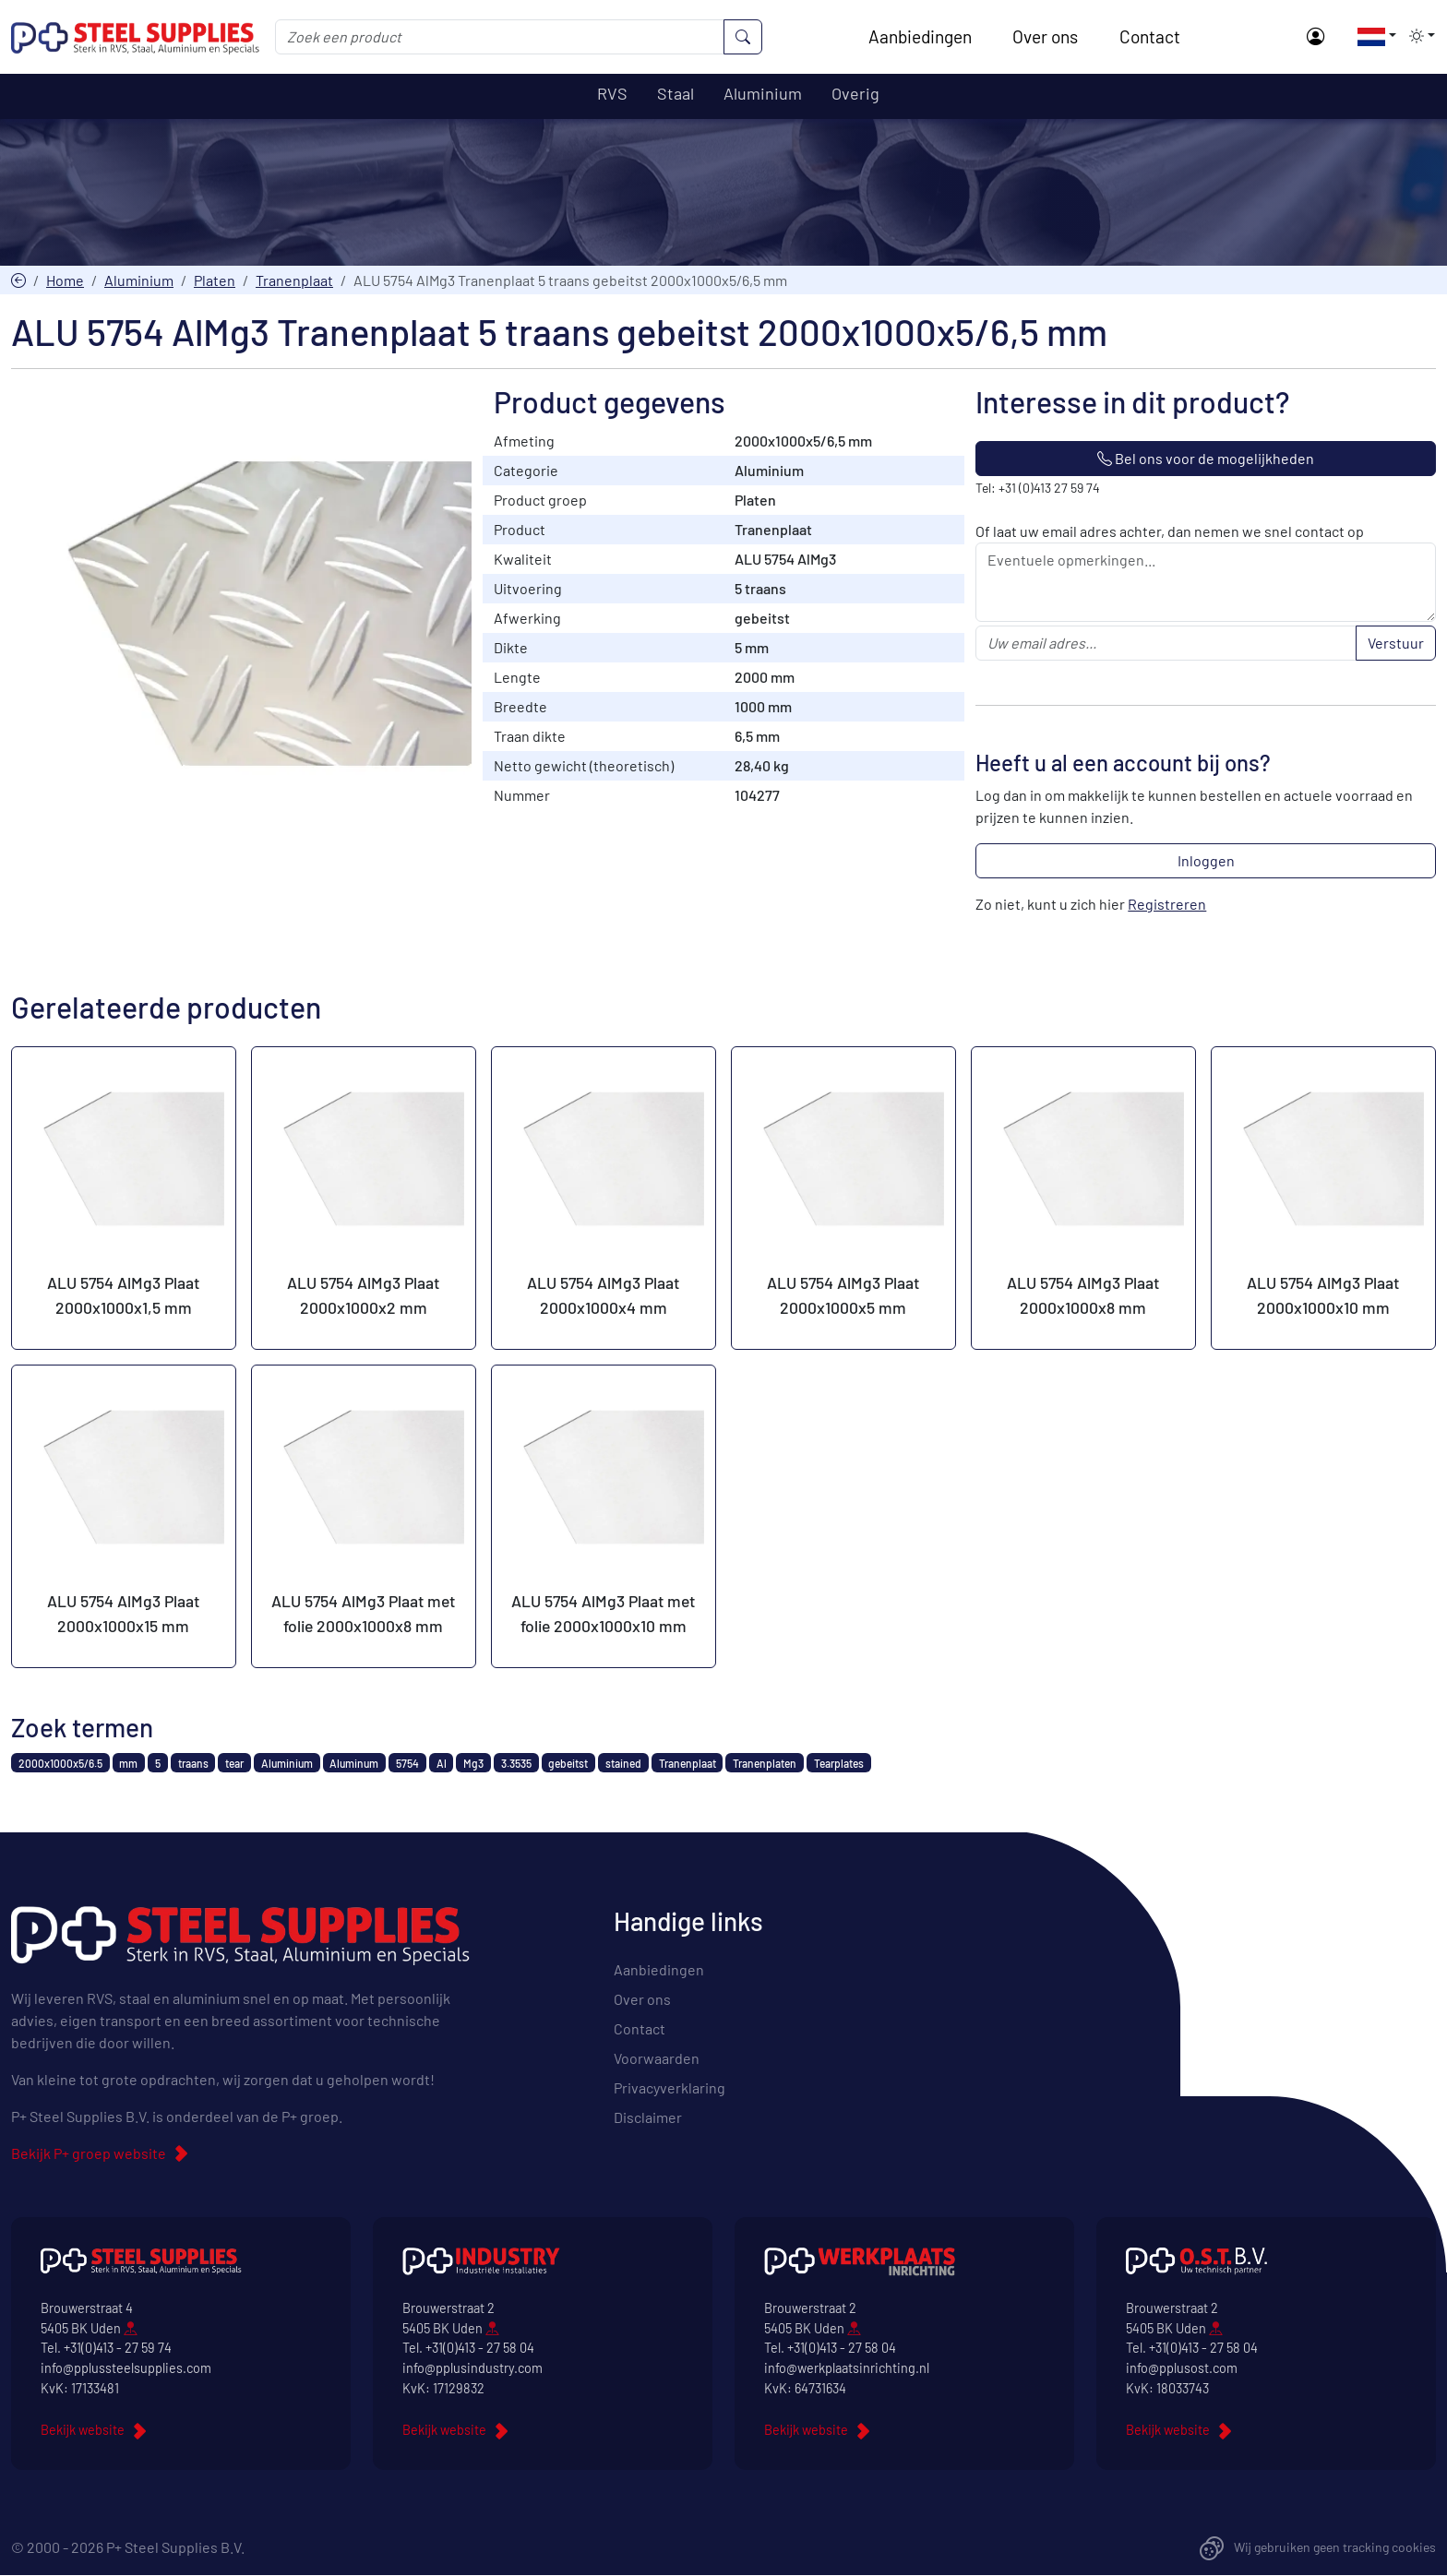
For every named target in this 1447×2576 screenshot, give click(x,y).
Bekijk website (83, 2431)
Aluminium (138, 280)
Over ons (1046, 36)
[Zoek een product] (501, 36)
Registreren (1167, 904)
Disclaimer (648, 2118)
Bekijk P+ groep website (88, 2154)
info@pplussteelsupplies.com (126, 2369)
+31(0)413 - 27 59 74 (118, 2348)
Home (65, 280)
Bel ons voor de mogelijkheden (1205, 459)
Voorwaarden (657, 2059)
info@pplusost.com (1182, 2369)
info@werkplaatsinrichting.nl (846, 2369)
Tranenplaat (294, 280)
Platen (214, 280)
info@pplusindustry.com (472, 2369)
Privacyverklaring (669, 2088)
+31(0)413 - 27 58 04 (479, 2348)
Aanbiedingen (920, 36)
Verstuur (1396, 643)
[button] (1371, 36)
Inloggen (1206, 861)
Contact (1150, 36)
